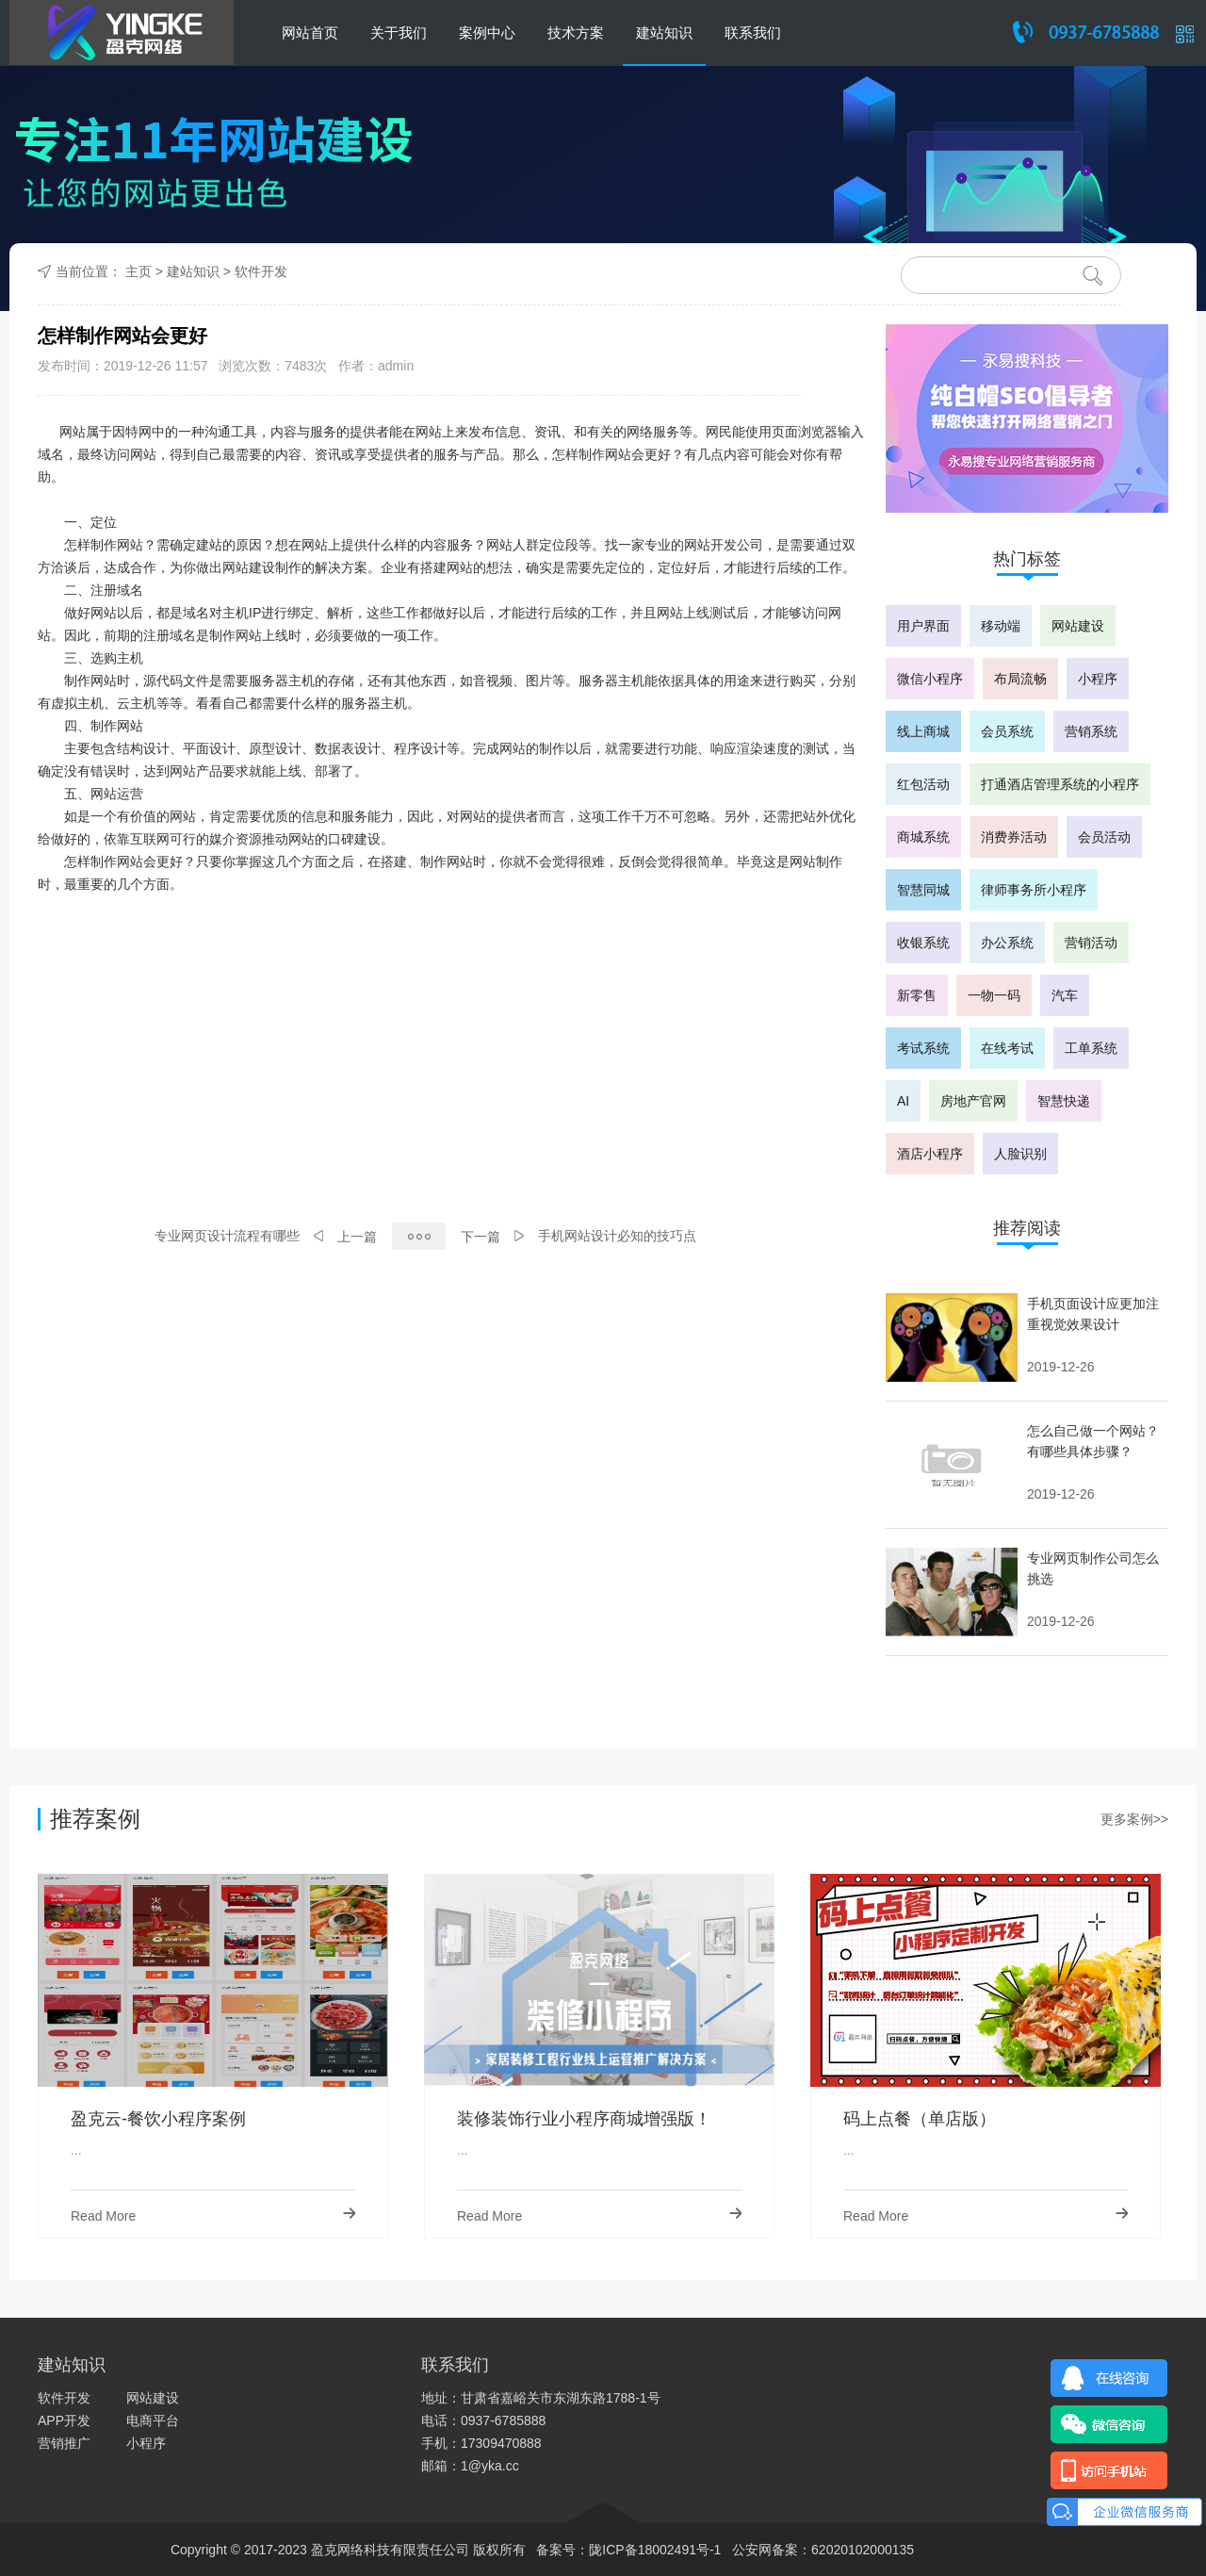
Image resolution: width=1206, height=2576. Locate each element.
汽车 (1064, 995)
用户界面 (923, 625)
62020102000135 (862, 2549)
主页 (138, 271)
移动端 (1000, 625)
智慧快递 (1063, 1100)
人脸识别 (1020, 1153)
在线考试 (1007, 1048)
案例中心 (487, 33)
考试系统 (923, 1048)
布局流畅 (1020, 678)
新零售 (917, 995)
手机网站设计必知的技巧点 (617, 1235)
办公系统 (1007, 942)
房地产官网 (973, 1100)
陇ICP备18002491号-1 (655, 2549)
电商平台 (152, 2420)
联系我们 (753, 33)
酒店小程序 (930, 1153)
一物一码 (994, 995)
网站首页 (310, 33)
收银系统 (923, 942)
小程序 (1097, 678)
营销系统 (1091, 731)
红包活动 (923, 784)
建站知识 (664, 33)
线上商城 (923, 731)
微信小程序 (930, 678)
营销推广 (64, 2443)
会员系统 (1007, 731)
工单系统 (1091, 1048)
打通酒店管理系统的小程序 (1060, 784)
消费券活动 (1014, 837)
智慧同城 (923, 889)
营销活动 (1091, 942)
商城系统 (923, 837)
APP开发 (64, 2420)
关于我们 (398, 33)
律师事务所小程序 (1033, 889)
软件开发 (261, 271)
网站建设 (1077, 625)
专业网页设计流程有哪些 (227, 1235)
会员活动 (1104, 837)
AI (903, 1100)
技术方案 (575, 33)
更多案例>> (1134, 1819)
